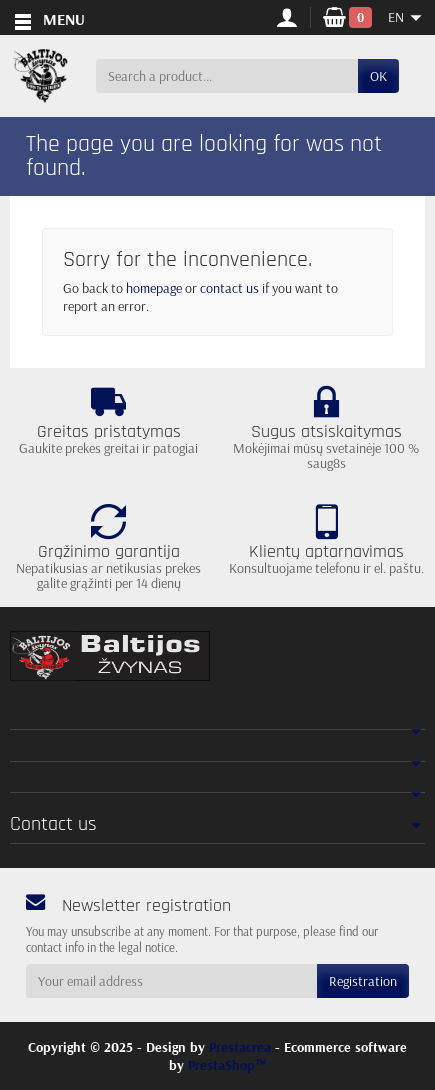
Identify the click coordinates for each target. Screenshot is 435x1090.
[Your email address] (171, 981)
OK (378, 76)
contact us (229, 288)
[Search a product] (227, 76)
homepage (154, 288)
